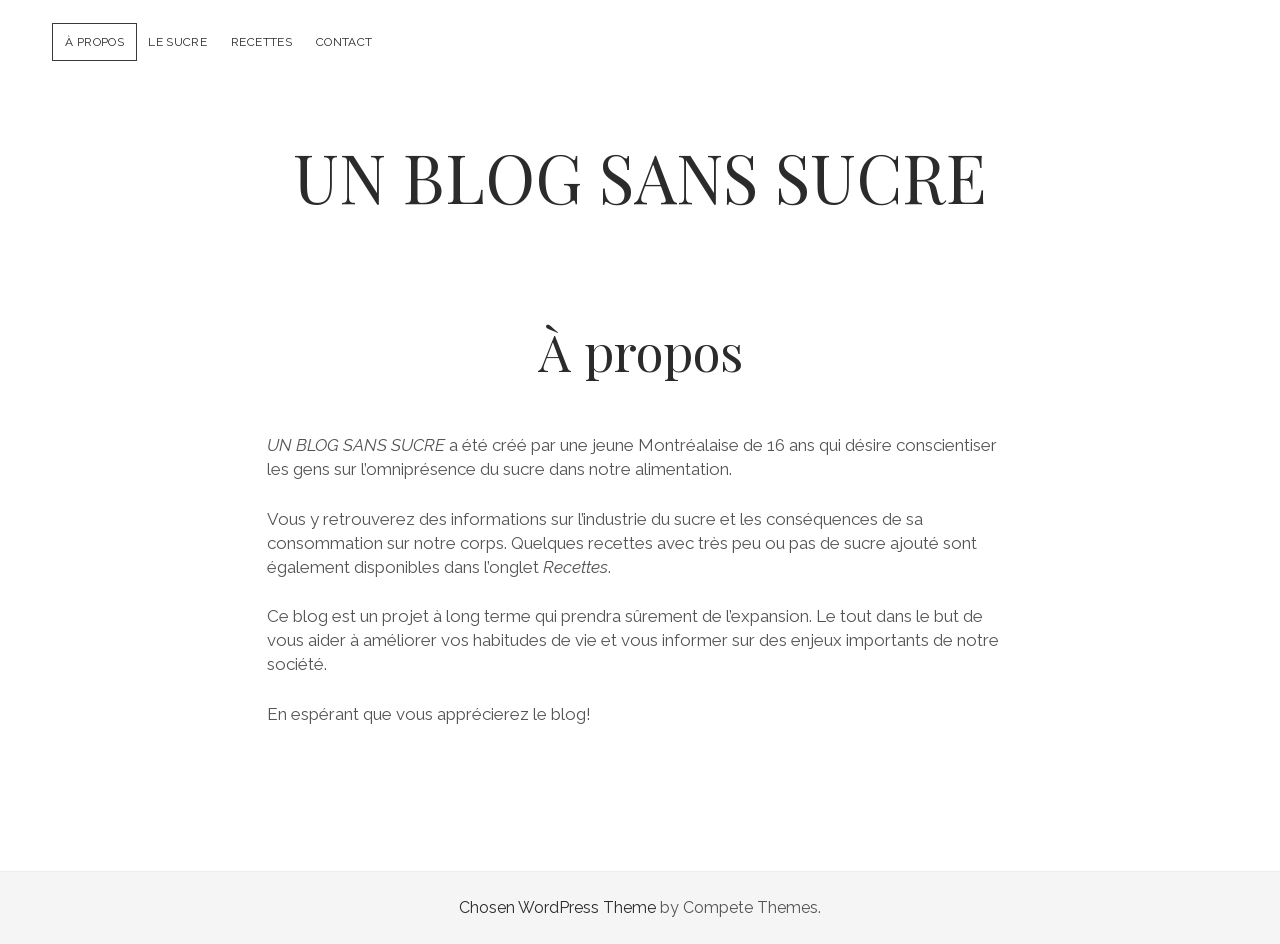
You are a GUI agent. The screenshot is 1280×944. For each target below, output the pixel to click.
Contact (344, 42)
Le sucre (177, 42)
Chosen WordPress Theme (557, 907)
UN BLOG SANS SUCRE (640, 176)
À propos (94, 42)
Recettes (261, 42)
